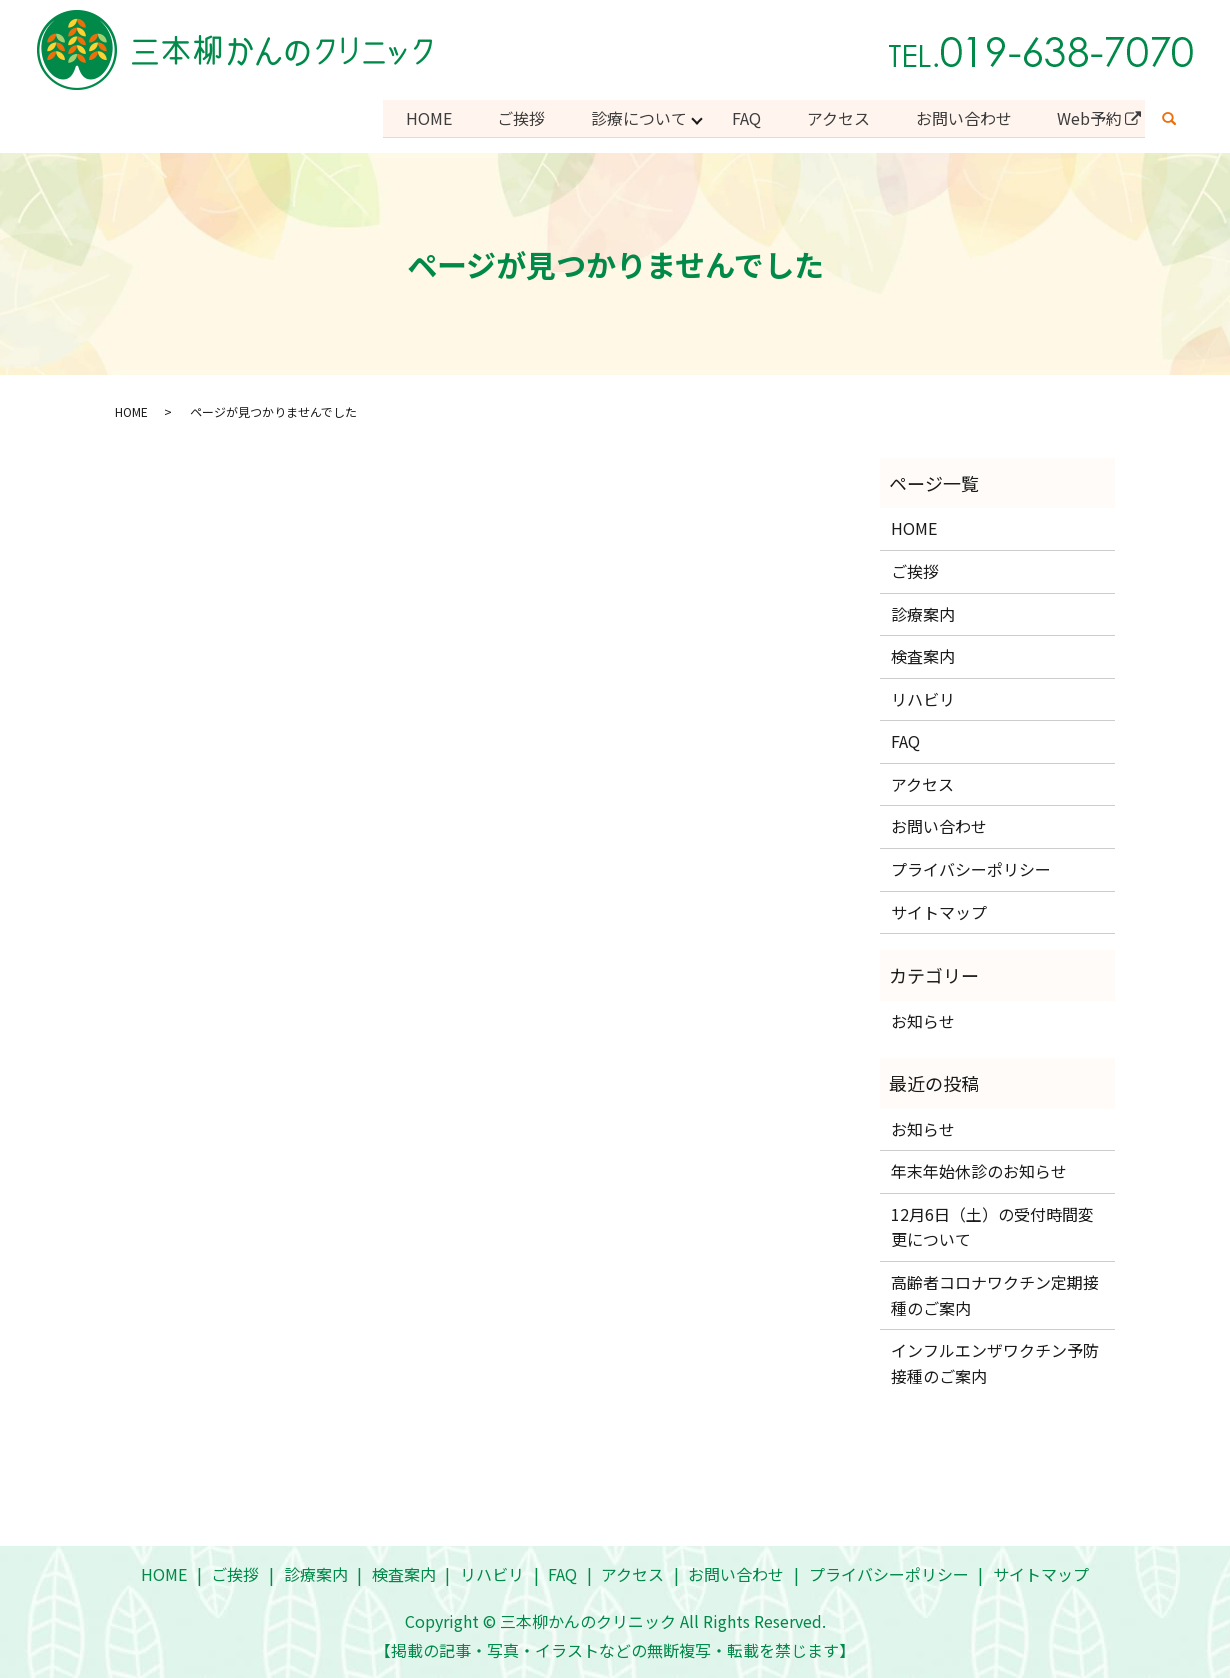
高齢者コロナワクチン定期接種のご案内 (995, 1293)
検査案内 (923, 654)
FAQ (738, 117)
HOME (413, 117)
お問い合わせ (960, 117)
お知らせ (923, 1018)
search (1169, 118)
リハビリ (923, 696)
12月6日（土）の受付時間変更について (992, 1224)
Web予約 (1088, 117)
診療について (628, 117)
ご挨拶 (508, 117)
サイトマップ (939, 909)
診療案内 (923, 611)
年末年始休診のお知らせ (979, 1169)
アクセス (832, 117)
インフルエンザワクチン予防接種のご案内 (995, 1361)
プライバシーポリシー (971, 867)
